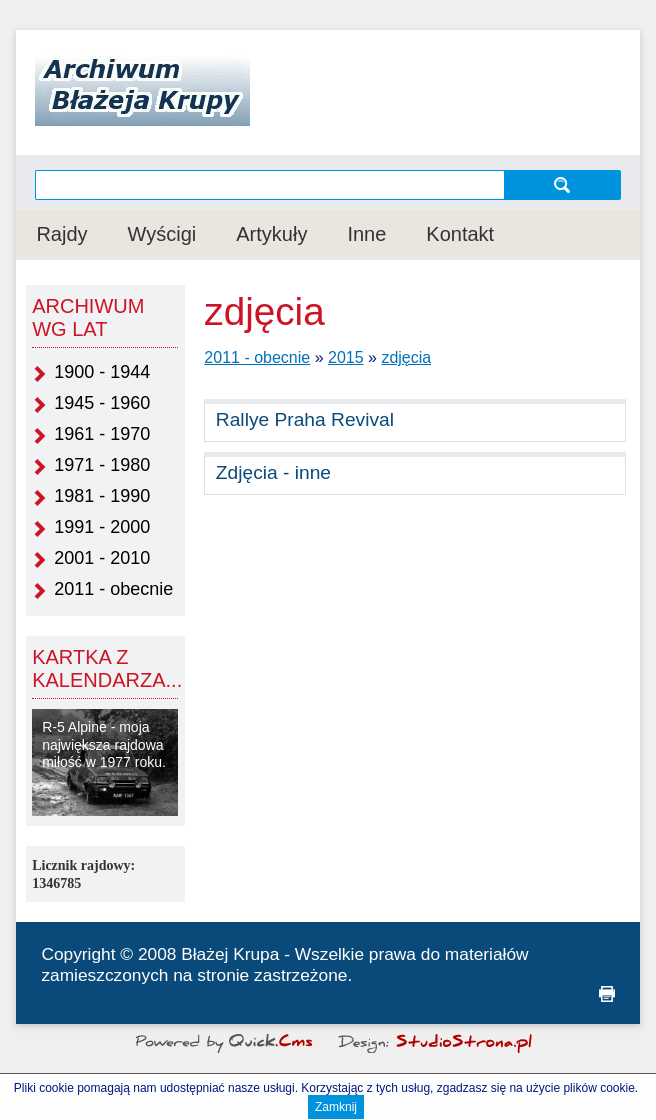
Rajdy (61, 234)
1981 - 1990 (102, 496)
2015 (346, 357)
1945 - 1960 (102, 403)
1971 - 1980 (102, 465)
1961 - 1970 (102, 434)
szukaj (562, 184)
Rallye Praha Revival (305, 419)
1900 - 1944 (102, 372)
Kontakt (460, 234)
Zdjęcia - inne (273, 472)
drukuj (607, 994)
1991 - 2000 (102, 527)
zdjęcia (406, 357)
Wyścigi (162, 234)
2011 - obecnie (113, 589)
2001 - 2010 (102, 558)
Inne (366, 234)
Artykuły (271, 234)
